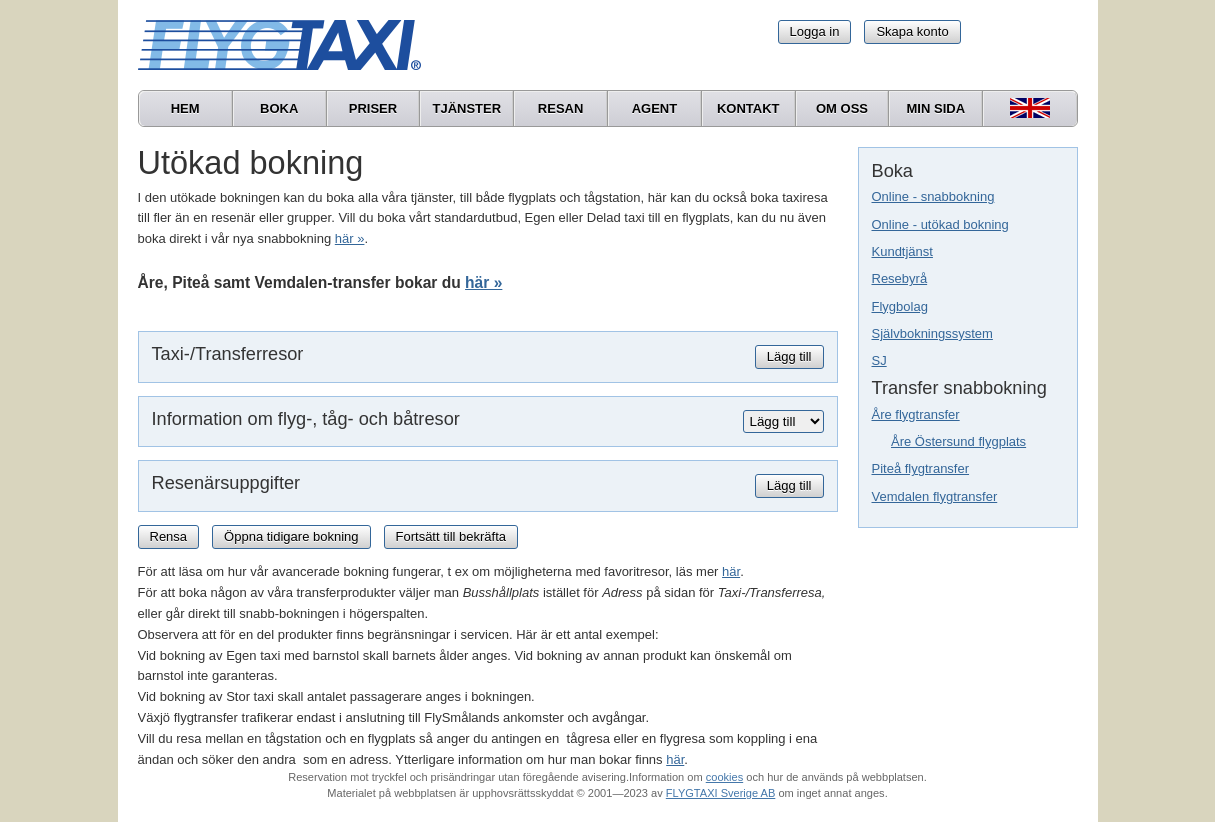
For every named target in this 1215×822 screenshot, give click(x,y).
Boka (279, 108)
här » (350, 238)
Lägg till (789, 356)
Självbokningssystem (932, 333)
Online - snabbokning (933, 196)
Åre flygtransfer (916, 414)
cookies (724, 777)
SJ (879, 360)
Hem (185, 108)
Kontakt (748, 108)
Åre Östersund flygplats (958, 441)
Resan (561, 108)
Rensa (169, 536)
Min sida (936, 108)
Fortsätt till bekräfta (451, 536)
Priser (373, 108)
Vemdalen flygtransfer (935, 496)
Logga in (815, 31)
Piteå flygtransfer (921, 468)
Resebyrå (900, 278)
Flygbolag (900, 306)
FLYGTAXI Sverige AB (721, 793)
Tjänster (466, 108)
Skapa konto (912, 31)
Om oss (842, 108)
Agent (655, 108)
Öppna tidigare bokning (291, 536)
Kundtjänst (902, 251)
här (731, 571)
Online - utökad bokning (940, 224)
